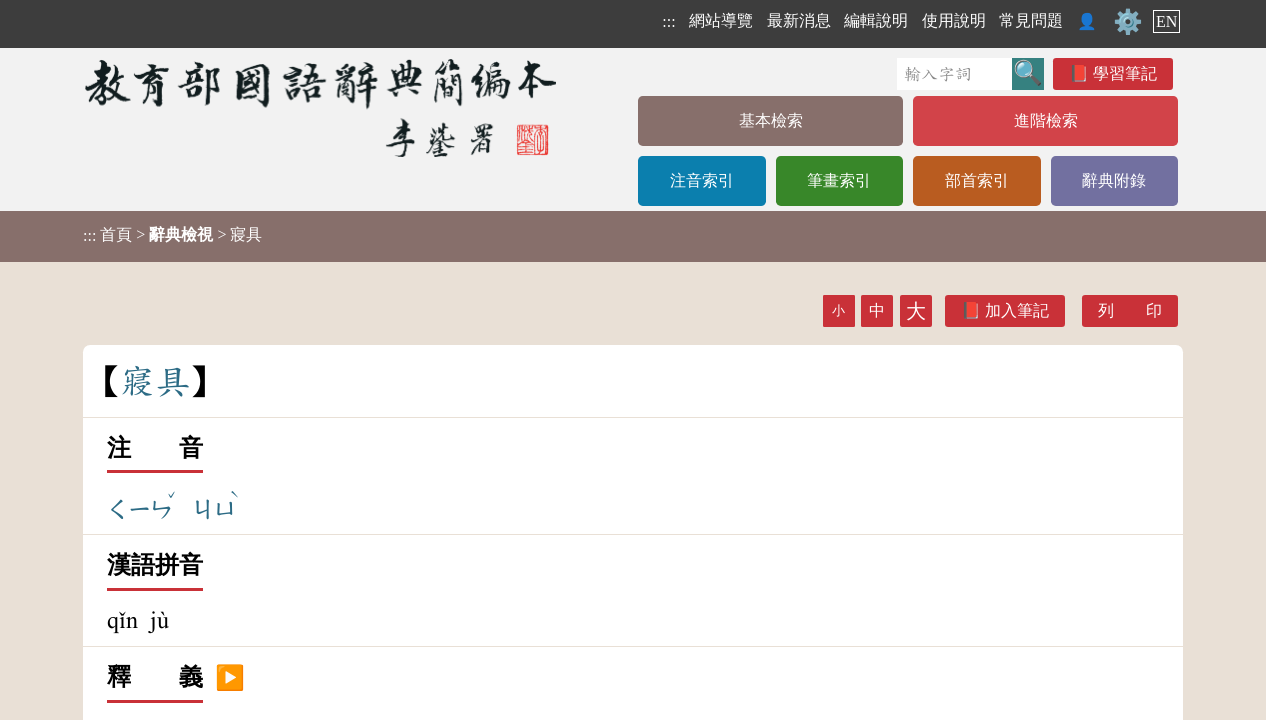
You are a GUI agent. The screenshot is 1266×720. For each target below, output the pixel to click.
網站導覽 (721, 20)
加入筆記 (1017, 310)
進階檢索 (1046, 120)
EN (1166, 21)
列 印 (1130, 310)
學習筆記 (1125, 73)
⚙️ (1128, 22)
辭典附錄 (1114, 180)
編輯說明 (876, 20)
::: (668, 21)
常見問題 (1031, 20)
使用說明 (954, 20)
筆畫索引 (839, 180)
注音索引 (702, 180)
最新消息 (799, 20)
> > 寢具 (172, 235)
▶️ (230, 678)
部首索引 (977, 180)
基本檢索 (771, 120)
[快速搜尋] (954, 74)
